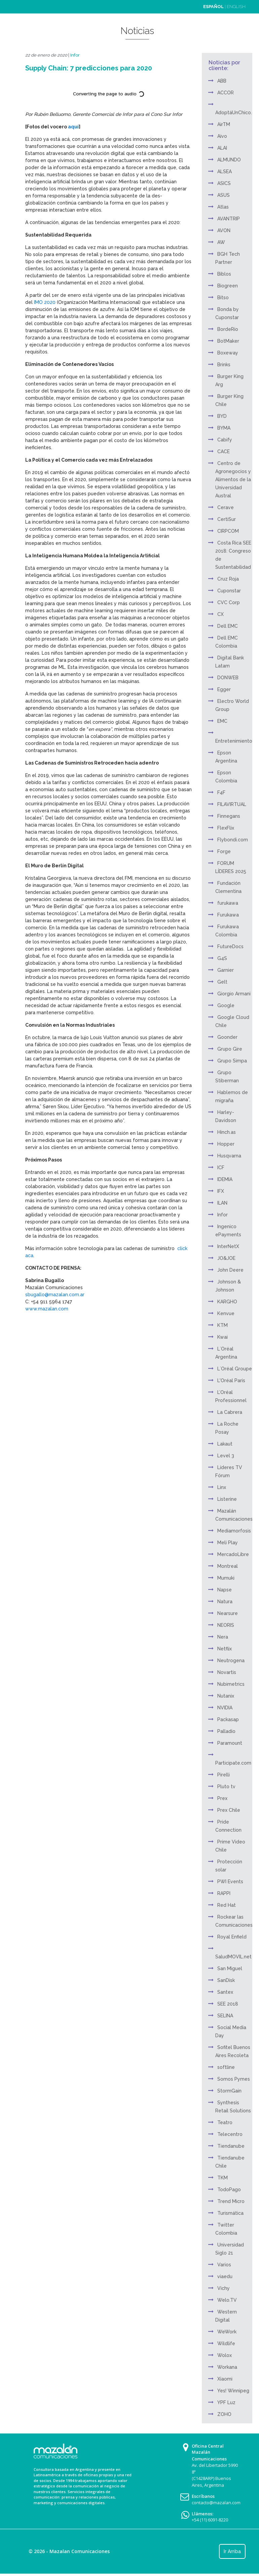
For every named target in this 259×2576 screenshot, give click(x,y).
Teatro (224, 2122)
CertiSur (226, 519)
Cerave (225, 507)
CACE (223, 451)
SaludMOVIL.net (233, 1956)
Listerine (227, 1499)
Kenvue (225, 1313)
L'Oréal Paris (231, 1380)
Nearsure (227, 1613)
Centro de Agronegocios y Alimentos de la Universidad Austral (233, 479)
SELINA (225, 2015)
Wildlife (226, 2343)
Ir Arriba (232, 2551)
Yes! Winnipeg (233, 2390)
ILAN (222, 1203)
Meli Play (227, 1542)
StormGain (229, 2090)
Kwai (222, 1337)
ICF (220, 1167)
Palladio (226, 1731)
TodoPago (229, 2189)
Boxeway (227, 352)
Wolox (224, 2355)
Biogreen (227, 285)
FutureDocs (230, 946)
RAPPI (223, 1893)
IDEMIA (224, 1179)
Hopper (225, 1144)
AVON (223, 230)
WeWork (226, 2331)
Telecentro (230, 2134)
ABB (221, 81)
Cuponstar (229, 590)
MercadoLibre (233, 1554)
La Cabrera (229, 1412)
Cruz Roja (228, 579)
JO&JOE (226, 1258)
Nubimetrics (231, 1684)
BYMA (223, 428)
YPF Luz (226, 2402)
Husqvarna (229, 1155)
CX (220, 614)
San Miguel (229, 1968)
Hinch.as (226, 1132)
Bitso (223, 297)
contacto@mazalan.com (216, 2503)
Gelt (222, 982)
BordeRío (227, 329)
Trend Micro (231, 2201)
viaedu (224, 2276)
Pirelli (223, 1774)
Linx (221, 1487)
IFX (220, 1191)
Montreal (227, 1566)
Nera (222, 1637)
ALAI (222, 148)
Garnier (225, 970)
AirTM (223, 124)
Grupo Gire (229, 1049)
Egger (224, 689)
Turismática (230, 2213)
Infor (75, 55)
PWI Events (230, 1881)
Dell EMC (227, 626)
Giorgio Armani (234, 993)
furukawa (227, 903)
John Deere (230, 1270)
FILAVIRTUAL (231, 804)
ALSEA (224, 171)
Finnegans (228, 816)
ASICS (224, 183)
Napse (224, 1589)
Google (225, 1005)
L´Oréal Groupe (234, 1368)
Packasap (228, 1719)
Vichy (223, 2288)
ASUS (223, 195)
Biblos (224, 274)
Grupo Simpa (232, 1060)
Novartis (226, 1672)
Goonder (227, 1037)
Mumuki (225, 1578)
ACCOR (225, 92)
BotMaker (228, 341)
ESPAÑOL (213, 6)
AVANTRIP (228, 218)
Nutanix (225, 1696)
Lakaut (224, 1444)
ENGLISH (236, 6)
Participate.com (233, 1763)
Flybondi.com (232, 839)
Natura (224, 1601)
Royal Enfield (232, 1936)
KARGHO (227, 1301)
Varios (224, 2264)
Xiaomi (224, 2379)
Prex (222, 1798)
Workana (227, 2367)
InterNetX (228, 1246)
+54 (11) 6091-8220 (210, 2520)
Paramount (229, 1743)
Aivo (222, 136)
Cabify (224, 439)
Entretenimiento (233, 741)
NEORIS (225, 1625)
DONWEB (227, 677)
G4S (222, 958)
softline (226, 2067)
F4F (221, 792)
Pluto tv (226, 1786)
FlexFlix (225, 828)
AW (221, 242)
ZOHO (224, 2414)
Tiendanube (231, 2146)
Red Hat (226, 1905)
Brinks (223, 364)
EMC (222, 721)
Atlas (223, 207)
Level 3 (225, 1455)
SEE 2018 (227, 2004)
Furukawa (228, 915)
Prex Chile (228, 1810)
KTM (222, 1325)
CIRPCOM (228, 531)
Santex (225, 1992)
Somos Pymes (233, 2079)
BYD (222, 416)
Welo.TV (227, 2300)
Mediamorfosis (234, 1530)
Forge (224, 851)
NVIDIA (224, 1707)
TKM (222, 2177)
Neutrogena (231, 1660)
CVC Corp (228, 602)
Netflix (224, 1648)
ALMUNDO (229, 159)
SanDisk (226, 1980)
